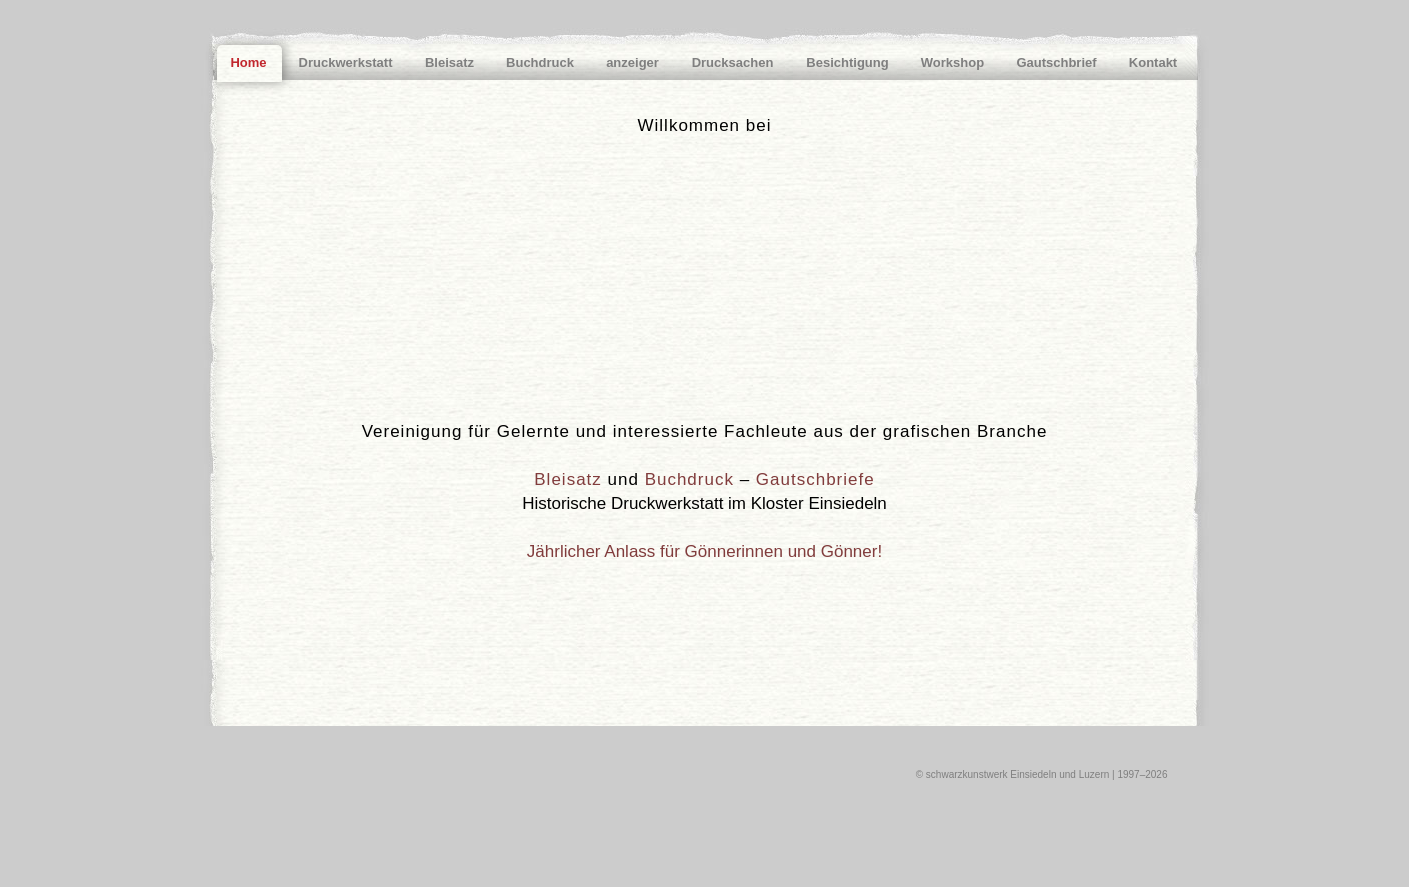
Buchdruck (689, 479)
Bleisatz (568, 479)
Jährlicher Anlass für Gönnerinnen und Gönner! (704, 551)
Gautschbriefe (815, 479)
